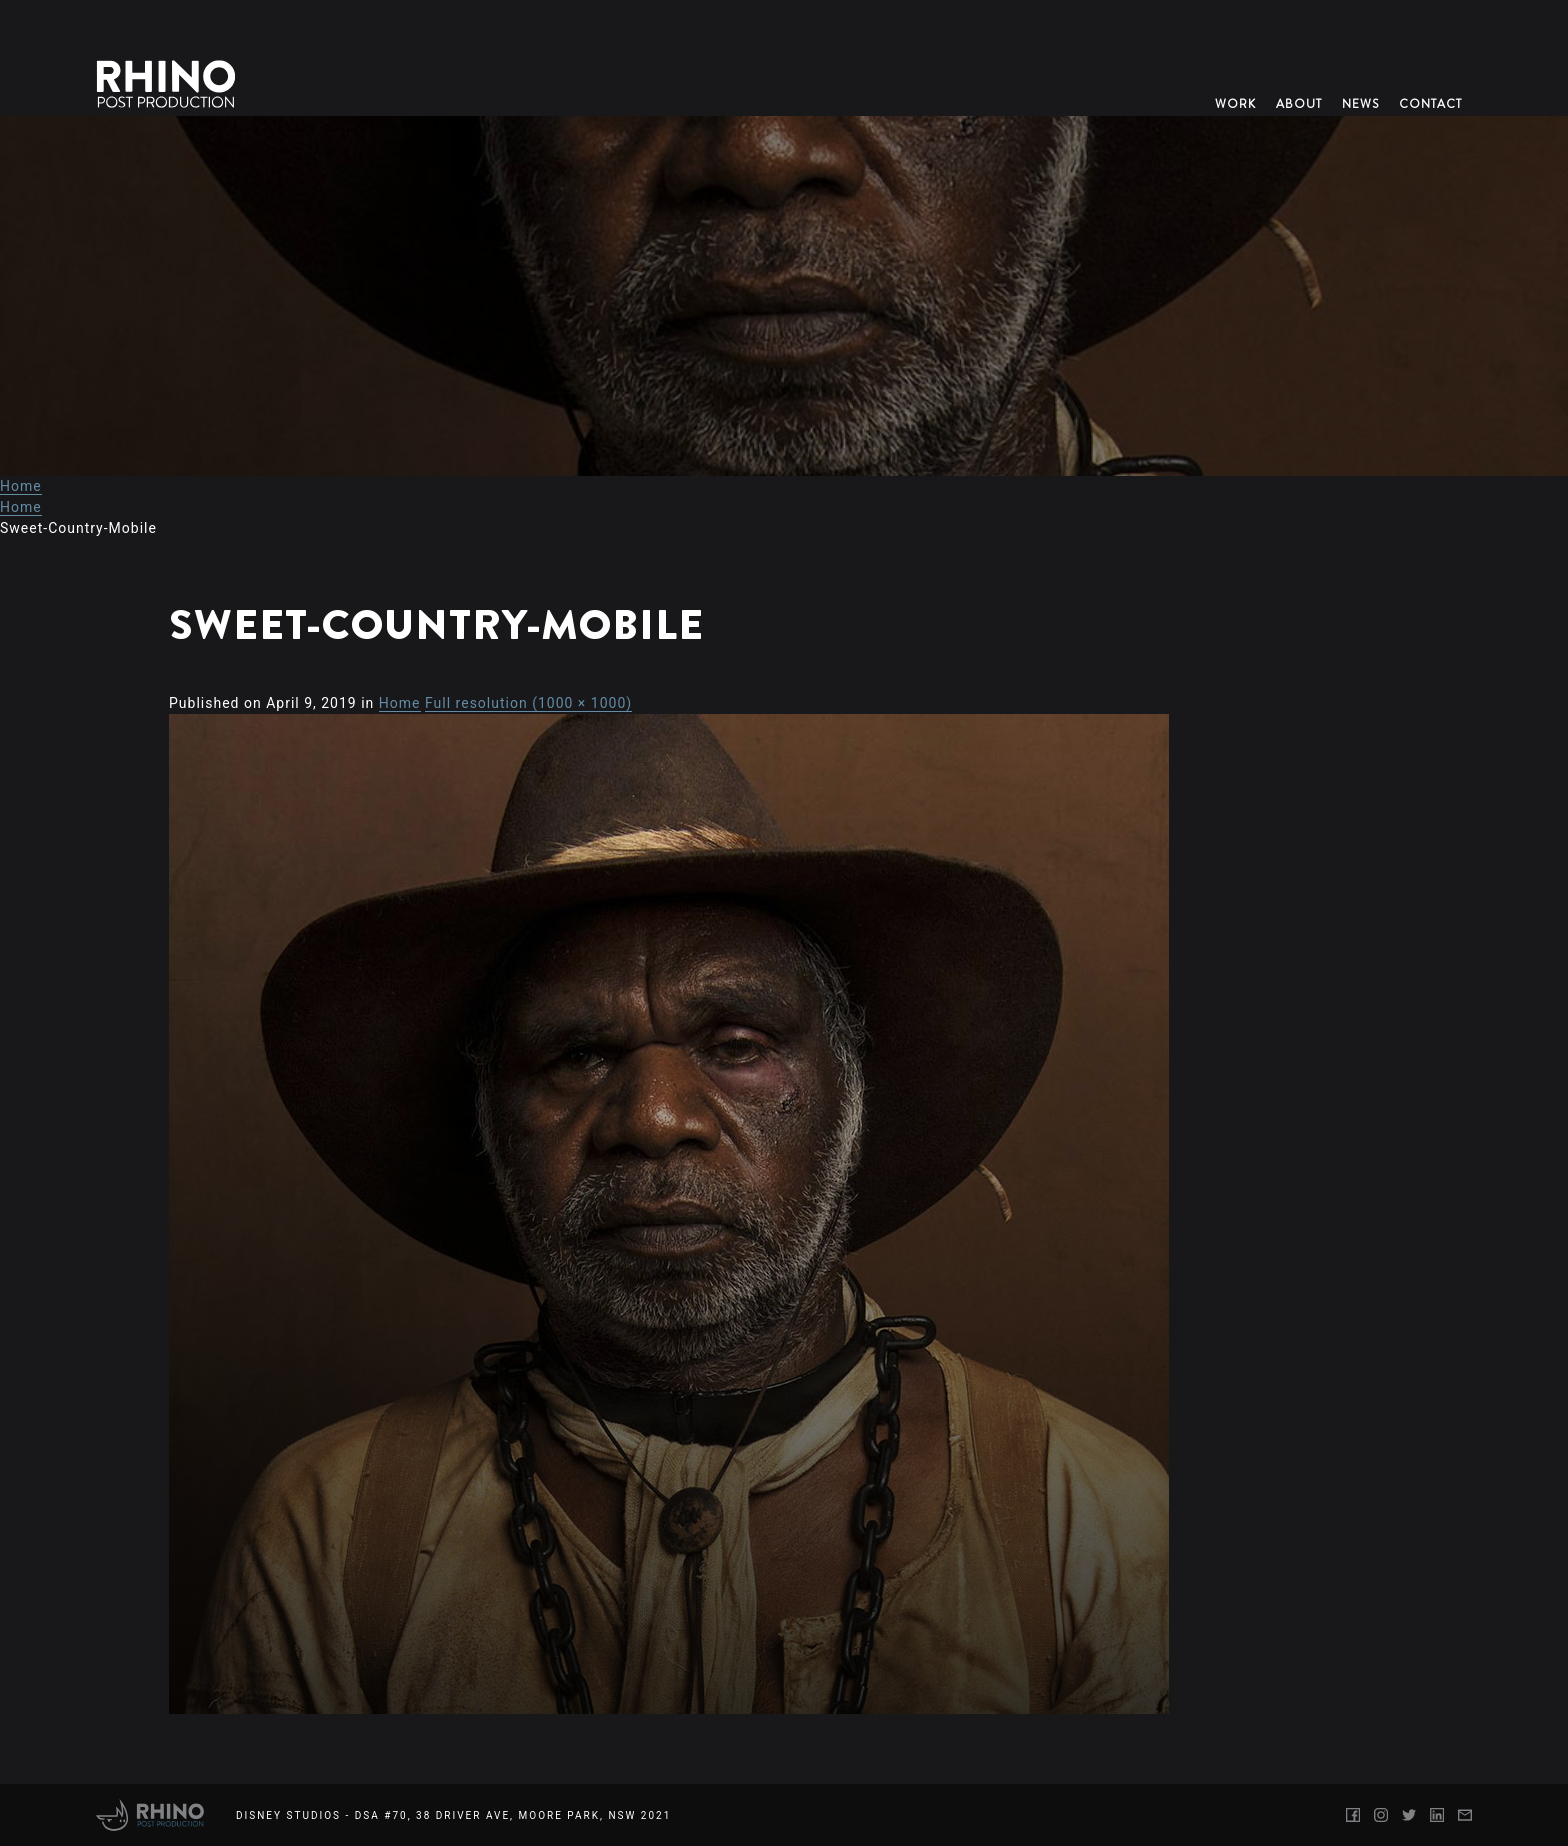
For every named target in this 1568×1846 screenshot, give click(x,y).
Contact (1430, 104)
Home (21, 486)
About (1299, 104)
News (1360, 104)
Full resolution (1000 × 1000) (528, 703)
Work (1235, 104)
